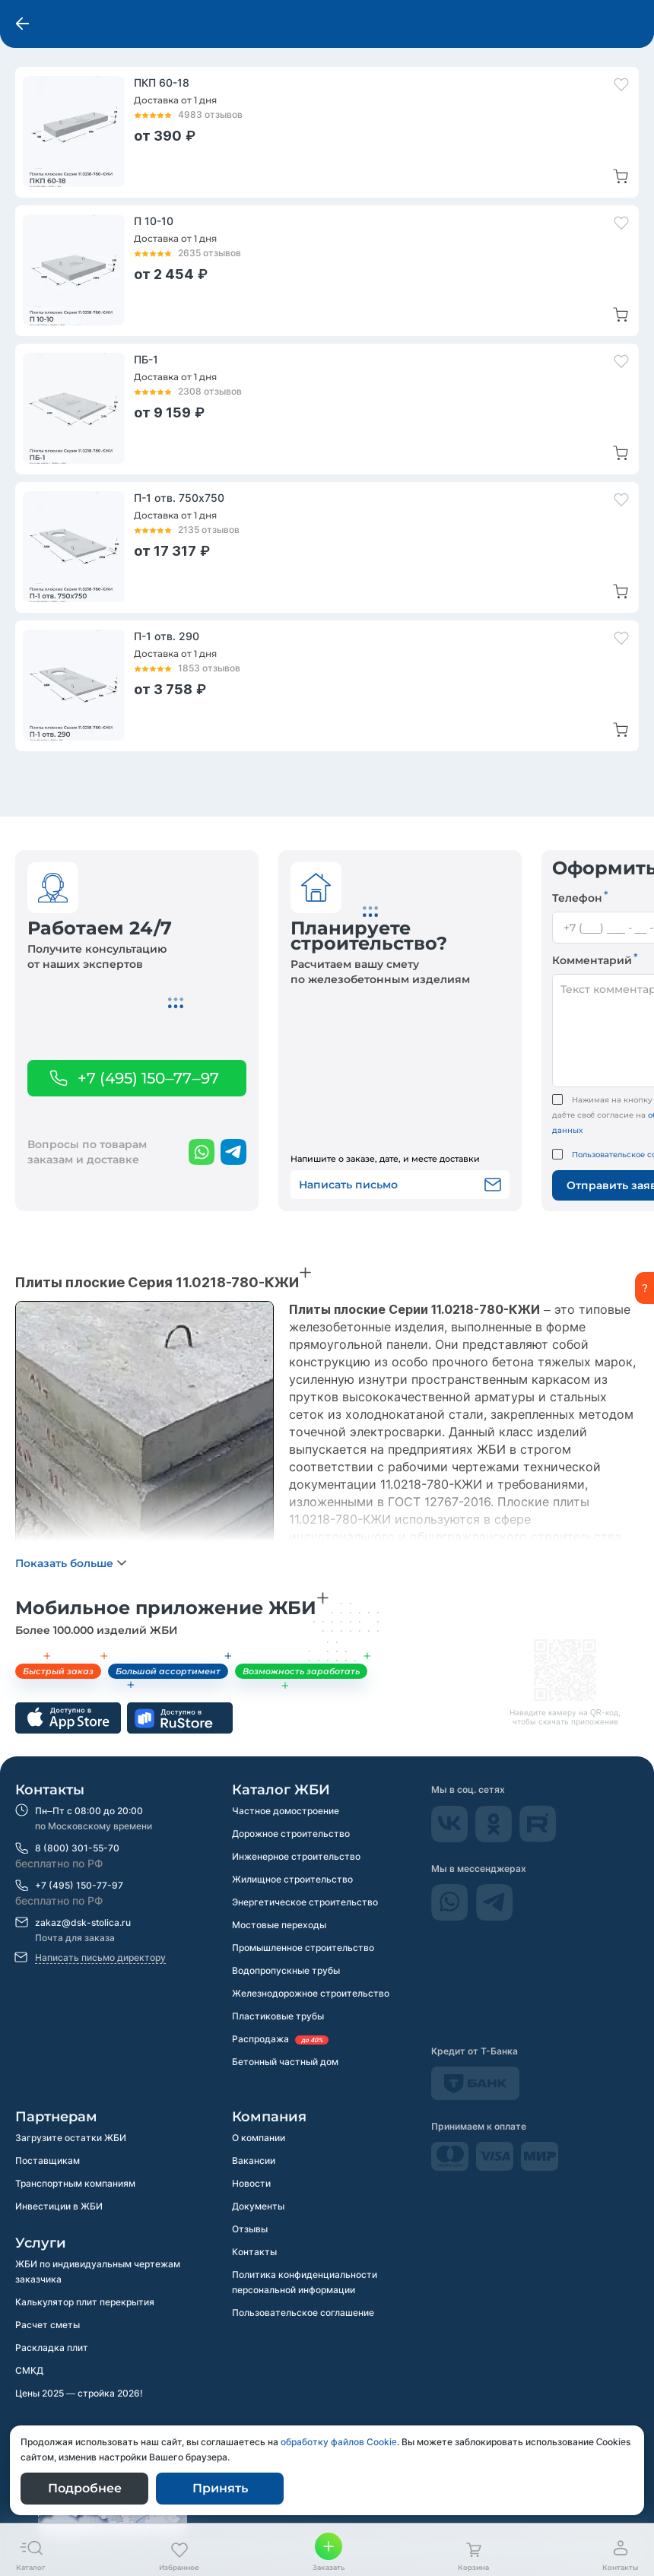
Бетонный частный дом (285, 2061)
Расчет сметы (47, 2324)
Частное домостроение (285, 1810)
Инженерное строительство (296, 1856)
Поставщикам (47, 2160)
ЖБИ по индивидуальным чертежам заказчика (97, 2271)
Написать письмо (400, 1184)
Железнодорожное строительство (310, 1993)
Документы (258, 2206)
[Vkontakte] (451, 1838)
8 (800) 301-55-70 (77, 1848)
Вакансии (253, 2160)
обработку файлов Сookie (339, 2442)
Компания (269, 2116)
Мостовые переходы (279, 1924)
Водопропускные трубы (286, 1970)
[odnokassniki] (495, 1838)
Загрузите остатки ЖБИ (70, 2137)
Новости (251, 2183)
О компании (258, 2137)
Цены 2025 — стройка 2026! (79, 2393)
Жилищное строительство (292, 1879)
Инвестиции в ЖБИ (59, 2206)
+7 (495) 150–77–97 (148, 1078)
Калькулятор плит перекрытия (84, 2302)
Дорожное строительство (291, 1833)
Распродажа (280, 2039)
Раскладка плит (51, 2347)
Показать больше (64, 1563)
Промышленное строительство (303, 1947)
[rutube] (538, 1838)
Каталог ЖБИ (281, 1789)
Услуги (40, 2243)
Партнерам (56, 2116)
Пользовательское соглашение (303, 2312)
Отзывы (250, 2229)
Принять (220, 2488)
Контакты (49, 1789)
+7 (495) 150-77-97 (79, 1885)
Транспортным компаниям (75, 2183)
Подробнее (85, 2488)
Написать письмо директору (100, 1957)
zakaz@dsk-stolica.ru (83, 1922)
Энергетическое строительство (305, 1902)
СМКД (29, 2370)
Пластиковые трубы (278, 2016)
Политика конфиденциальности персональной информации (304, 2282)
